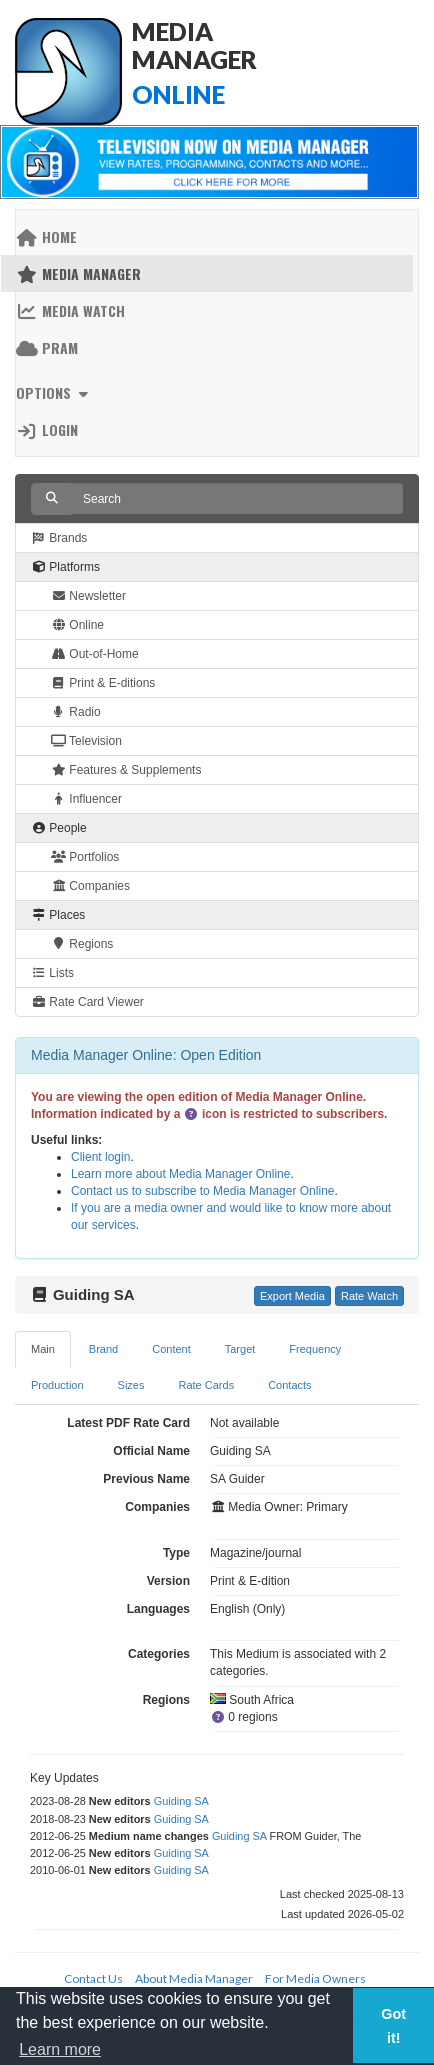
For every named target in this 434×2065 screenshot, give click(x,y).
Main (43, 1349)
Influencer (86, 799)
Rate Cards (207, 1385)
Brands (59, 538)
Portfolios (85, 857)
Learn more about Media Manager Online (180, 1174)
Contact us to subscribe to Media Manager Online (202, 1191)
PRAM (47, 347)
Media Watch (70, 310)
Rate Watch (369, 1296)
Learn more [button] (60, 2049)
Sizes (131, 1385)
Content (171, 1349)
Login (47, 429)
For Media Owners (315, 1978)
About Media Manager (194, 1978)
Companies (90, 886)
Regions (82, 944)
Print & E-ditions (103, 683)
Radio (76, 712)
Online (77, 625)
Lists (52, 973)
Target (240, 1349)
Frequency (315, 1349)
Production (57, 1385)
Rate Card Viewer (87, 1002)
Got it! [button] (393, 2026)
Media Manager (78, 273)
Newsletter (88, 596)
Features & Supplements (126, 770)
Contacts (289, 1385)
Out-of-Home (95, 654)
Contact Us (93, 1978)
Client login (100, 1157)
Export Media (292, 1296)
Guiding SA (181, 1801)
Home (46, 236)
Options (54, 392)
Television (86, 741)
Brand (103, 1349)
